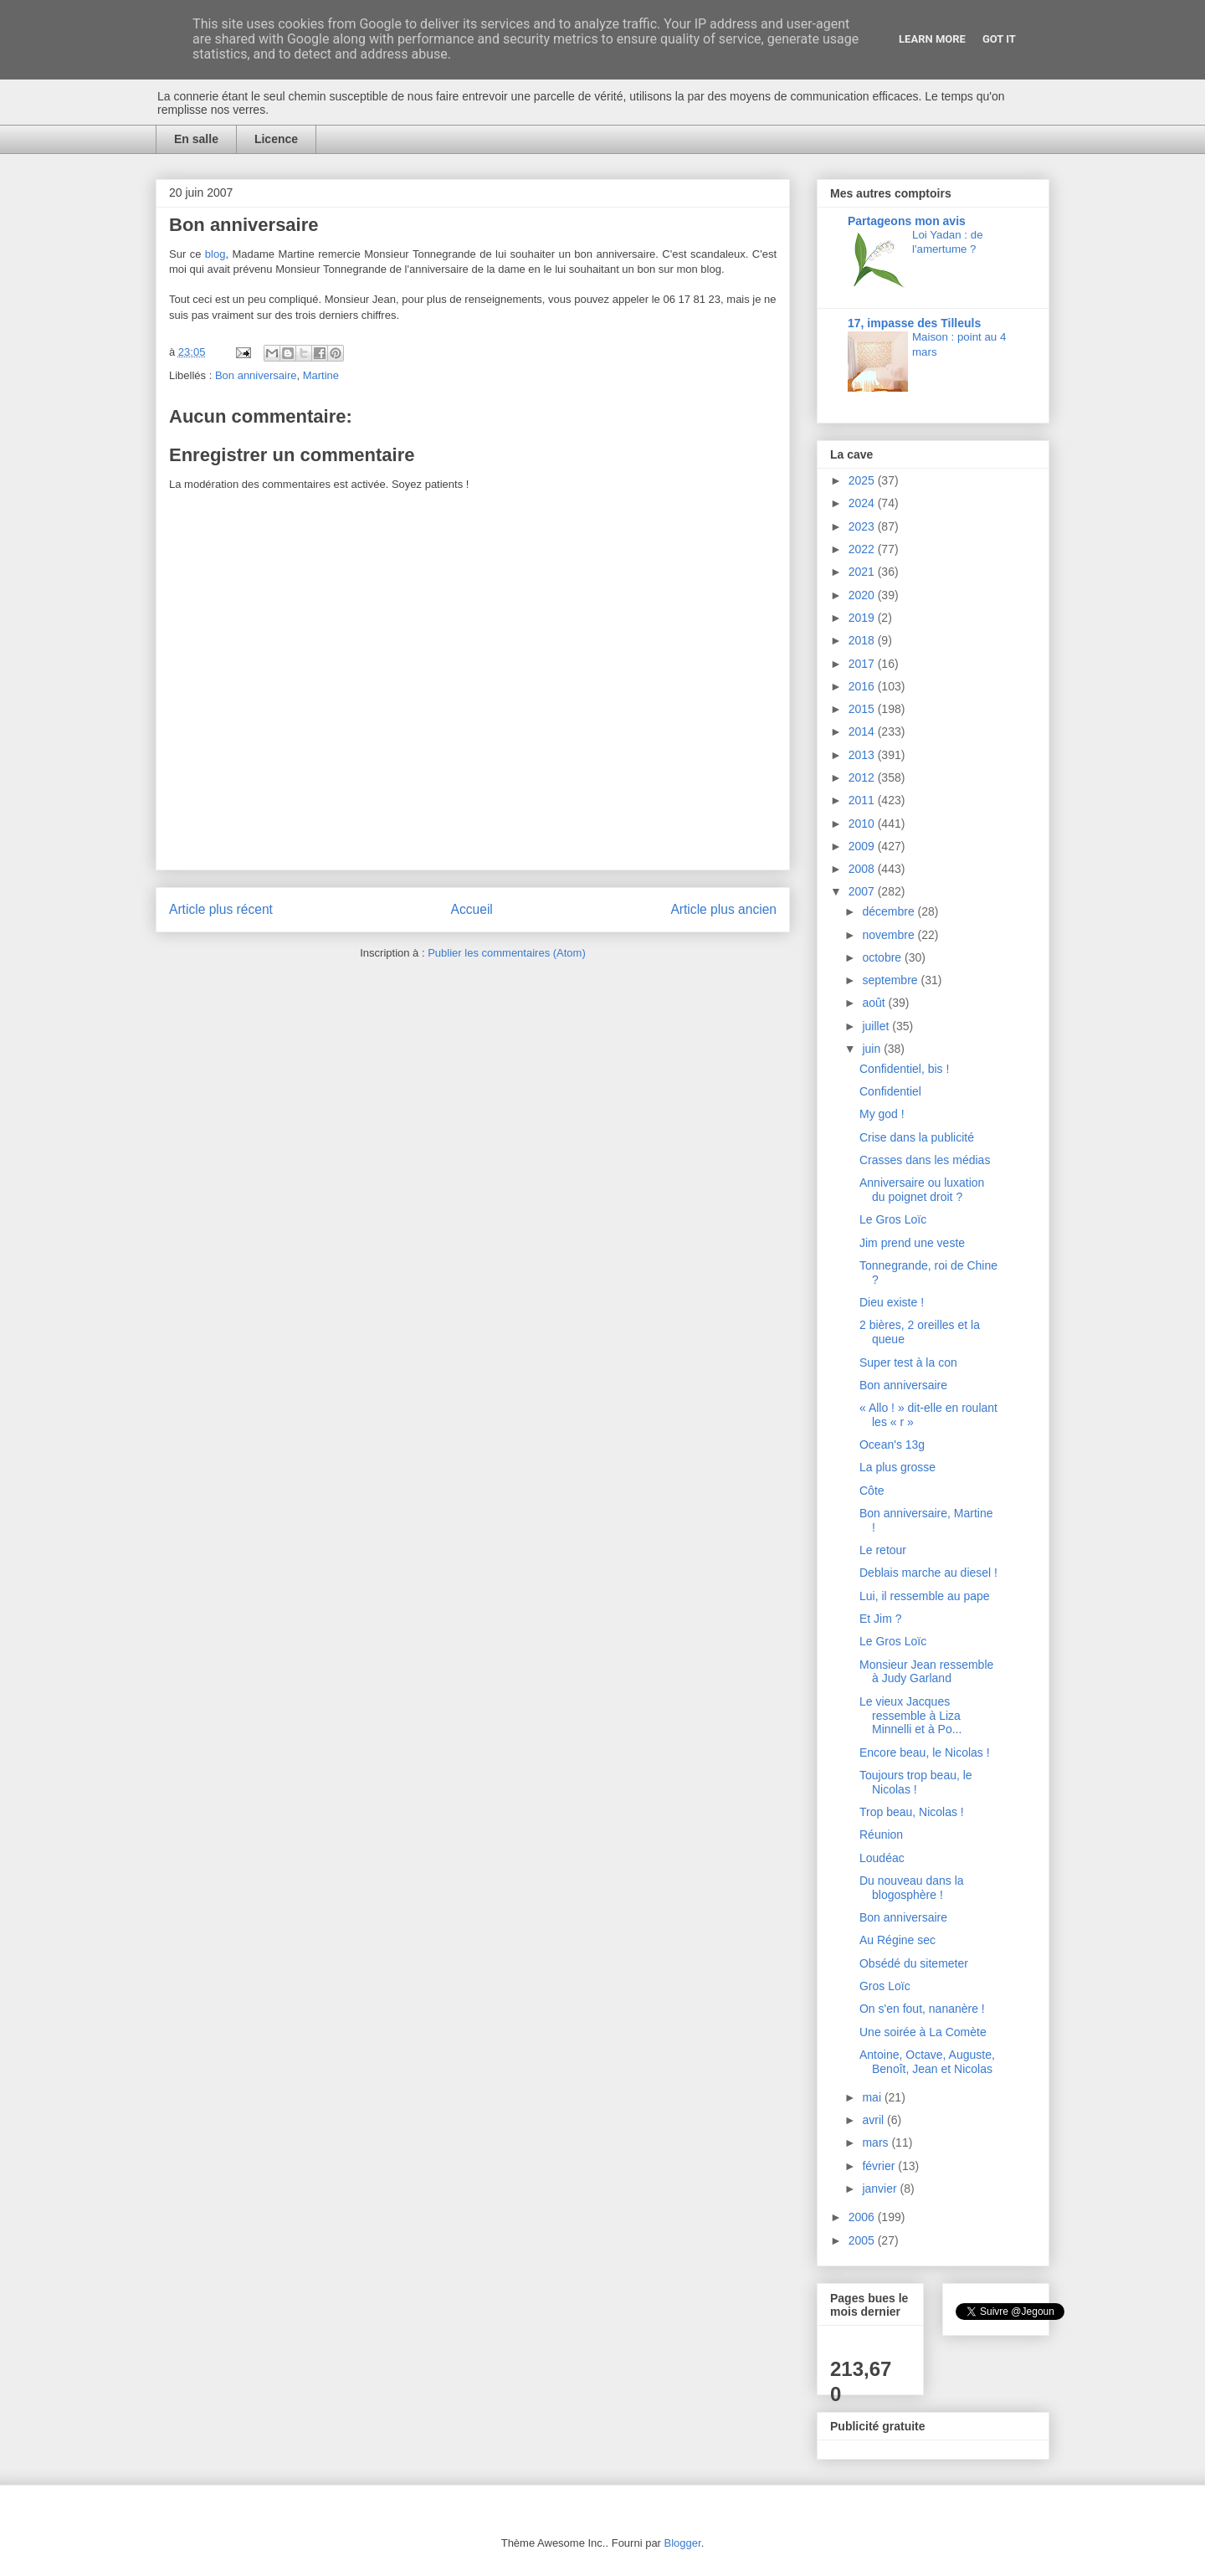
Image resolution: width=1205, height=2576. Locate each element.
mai (873, 2097)
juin (873, 1048)
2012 (863, 777)
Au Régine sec (897, 1940)
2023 (863, 526)
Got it (999, 39)
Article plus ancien (723, 909)
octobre (883, 957)
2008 (863, 868)
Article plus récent (221, 909)
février (880, 2166)
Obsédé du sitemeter (913, 1963)
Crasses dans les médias (924, 1160)
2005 (863, 2240)
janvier (881, 2188)
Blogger (682, 2543)
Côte (872, 1490)
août (875, 1002)
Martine (321, 375)
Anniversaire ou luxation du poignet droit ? (921, 1189)
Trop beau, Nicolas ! (911, 1812)
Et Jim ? (880, 1618)
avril (874, 2120)
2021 (863, 571)
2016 (863, 686)
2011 (863, 800)
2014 (863, 731)
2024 (863, 503)
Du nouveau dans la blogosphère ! (911, 1887)
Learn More (932, 39)
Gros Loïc (884, 1986)
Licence (276, 139)
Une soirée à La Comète (923, 2032)
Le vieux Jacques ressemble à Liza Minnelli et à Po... (910, 1716)
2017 (863, 663)
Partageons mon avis (907, 221)
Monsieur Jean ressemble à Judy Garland (926, 1672)
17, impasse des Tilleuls (914, 323)
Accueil (472, 909)
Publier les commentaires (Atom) (507, 953)
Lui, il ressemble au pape (924, 1596)
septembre (891, 980)
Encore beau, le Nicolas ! (924, 1752)
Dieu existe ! (891, 1302)
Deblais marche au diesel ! (928, 1572)
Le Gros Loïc (892, 1219)
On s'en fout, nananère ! (922, 2008)
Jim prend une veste (912, 1243)
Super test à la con (908, 1362)
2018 (863, 640)
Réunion (881, 1834)
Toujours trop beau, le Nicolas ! (915, 1782)
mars (876, 2142)
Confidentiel (890, 1091)
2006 (863, 2217)
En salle (196, 139)
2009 (863, 846)
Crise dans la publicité (916, 1137)
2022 (863, 549)
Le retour (882, 1550)
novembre (889, 935)
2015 (863, 709)
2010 (863, 823)
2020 (863, 595)
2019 (863, 617)
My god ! (882, 1114)
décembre (889, 911)
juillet (877, 1026)
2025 (863, 480)
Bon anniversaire (256, 375)
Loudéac (882, 1858)
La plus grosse (897, 1467)
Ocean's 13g (892, 1444)
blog (215, 254)
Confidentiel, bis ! (904, 1068)
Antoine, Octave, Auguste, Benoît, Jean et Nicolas (927, 2062)
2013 (863, 755)
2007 (863, 891)
